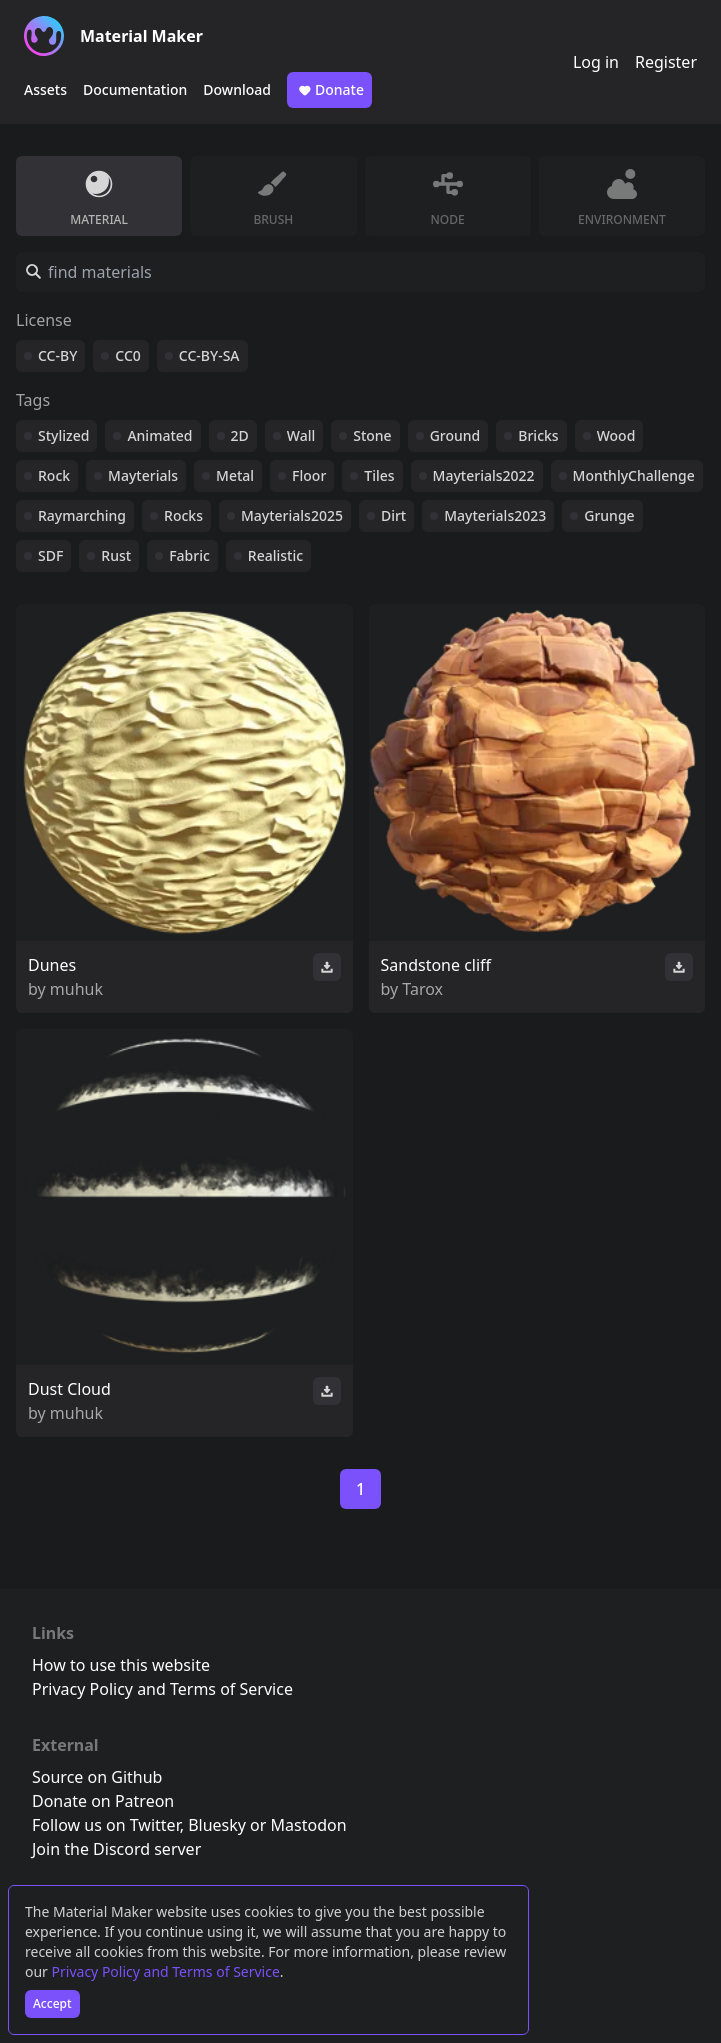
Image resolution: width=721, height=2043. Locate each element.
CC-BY (57, 355)
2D (240, 435)
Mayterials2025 (292, 515)
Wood (616, 435)
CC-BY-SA (209, 355)
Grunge (609, 515)
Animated (159, 435)
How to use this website (121, 1665)
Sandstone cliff (436, 965)
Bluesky (217, 1825)
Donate (329, 90)
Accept (52, 2003)
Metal (235, 475)
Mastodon (309, 1825)
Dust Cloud (69, 1389)
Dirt (393, 515)
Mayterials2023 (495, 515)
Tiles (379, 475)
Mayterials (143, 475)
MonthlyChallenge (634, 475)
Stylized (63, 435)
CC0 (128, 355)
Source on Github (97, 1777)
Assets (45, 89)
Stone (372, 435)
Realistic (275, 555)
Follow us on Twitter (106, 1825)
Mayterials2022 (484, 475)
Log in (596, 62)
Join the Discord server (116, 1849)
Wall (301, 435)
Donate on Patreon (103, 1801)
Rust (116, 555)
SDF (50, 555)
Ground (455, 435)
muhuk (76, 989)
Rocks (183, 515)
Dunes (52, 965)
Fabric (189, 555)
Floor (309, 475)
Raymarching (82, 515)
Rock (54, 475)
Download (237, 89)
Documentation (135, 89)
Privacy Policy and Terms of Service (166, 1971)
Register (666, 62)
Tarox (422, 989)
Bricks (538, 435)
